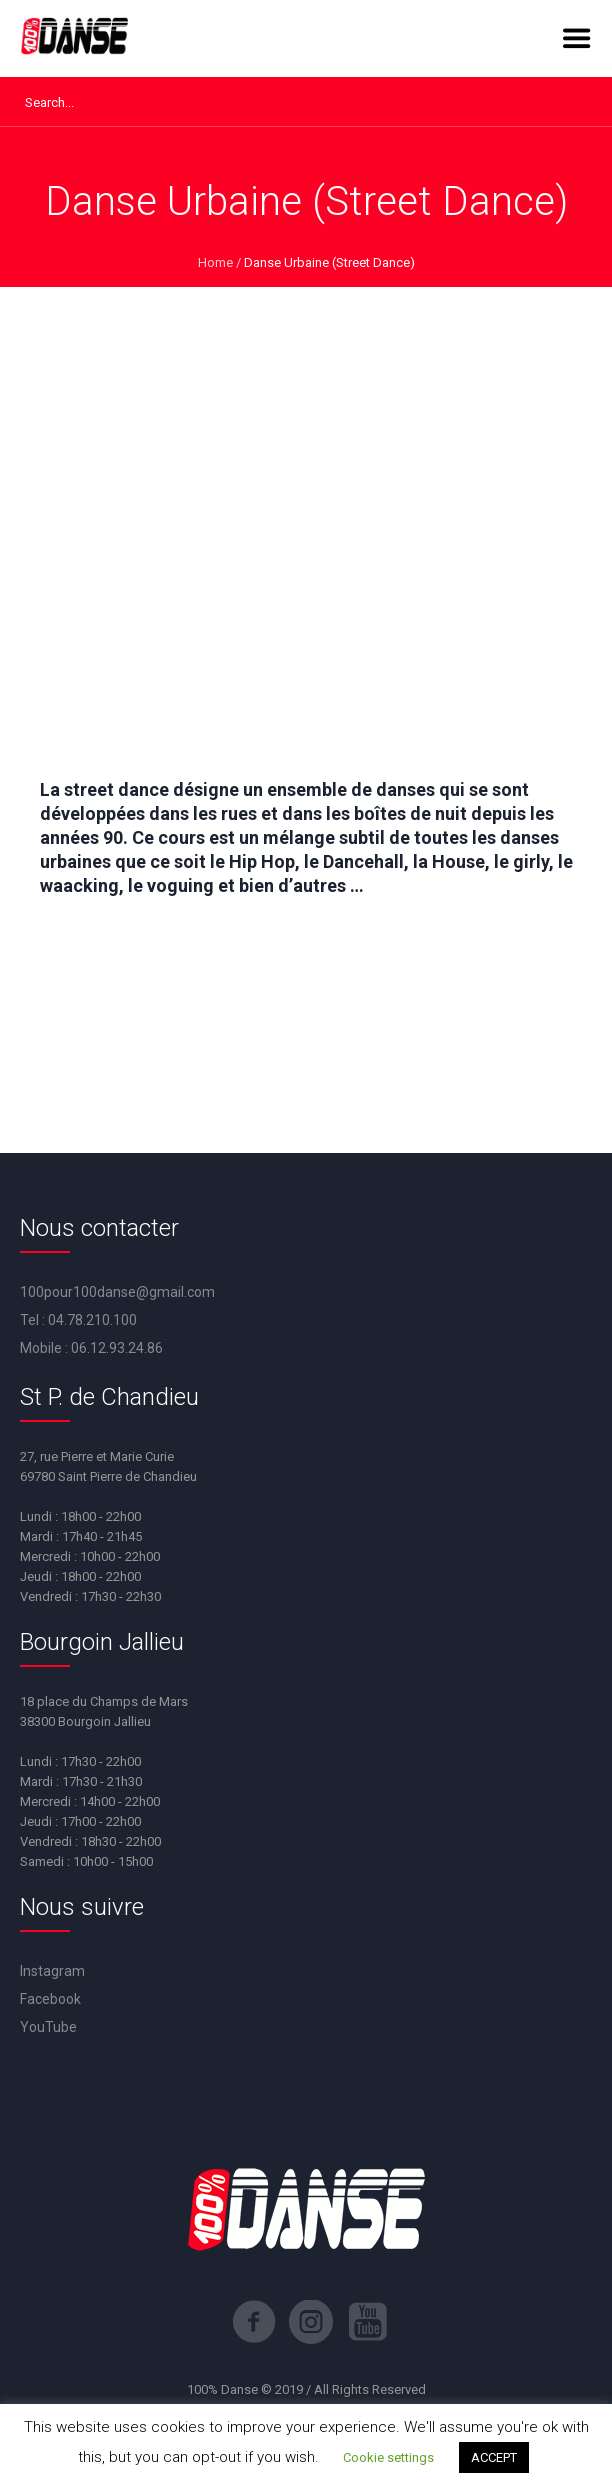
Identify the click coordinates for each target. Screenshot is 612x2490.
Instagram (52, 1971)
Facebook (50, 1999)
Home (215, 262)
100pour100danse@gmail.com (117, 1292)
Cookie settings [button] (388, 2457)
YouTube (48, 2027)
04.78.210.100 (92, 1320)
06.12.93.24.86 (117, 1348)
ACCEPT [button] (494, 2457)
